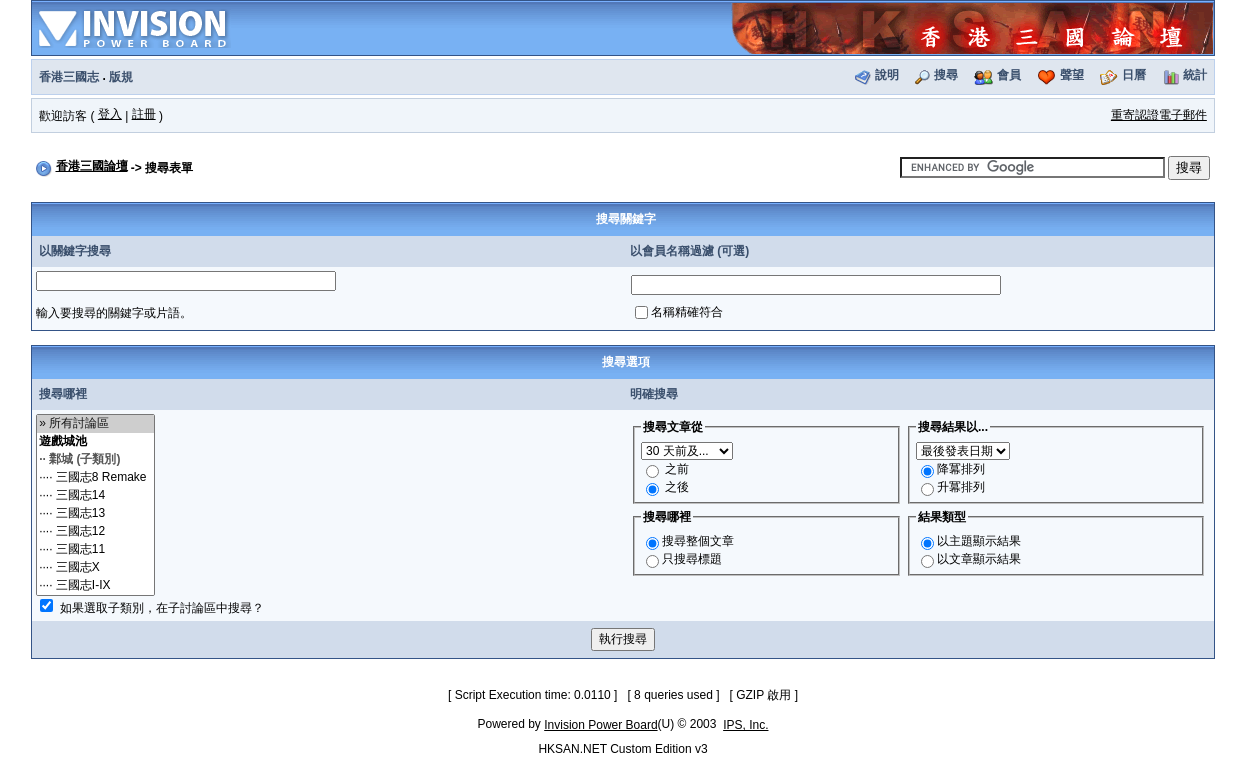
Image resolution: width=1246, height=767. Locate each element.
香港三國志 (69, 77)
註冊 (144, 114)
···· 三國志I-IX (95, 586)
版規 (121, 77)
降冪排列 (961, 469)
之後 (677, 487)
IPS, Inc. (745, 725)
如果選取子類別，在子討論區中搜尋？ (162, 608)
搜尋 (946, 75)
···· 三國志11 (95, 550)
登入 (110, 114)
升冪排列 (961, 487)
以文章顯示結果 (979, 559)
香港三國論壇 (92, 166)
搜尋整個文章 (698, 541)
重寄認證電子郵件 (1159, 115)
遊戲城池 (95, 442)
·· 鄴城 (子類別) (95, 460)
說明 (887, 75)
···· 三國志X (95, 568)
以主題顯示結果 (979, 541)
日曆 (1134, 75)
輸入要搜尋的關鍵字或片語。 (114, 313)
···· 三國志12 (95, 532)
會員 (1009, 75)
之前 (677, 469)
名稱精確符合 (687, 312)
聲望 (1072, 75)
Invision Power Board (600, 725)
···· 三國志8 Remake (95, 478)
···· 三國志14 (95, 496)
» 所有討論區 (95, 424)
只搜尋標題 (692, 559)
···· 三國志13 (95, 514)
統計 (1195, 75)
